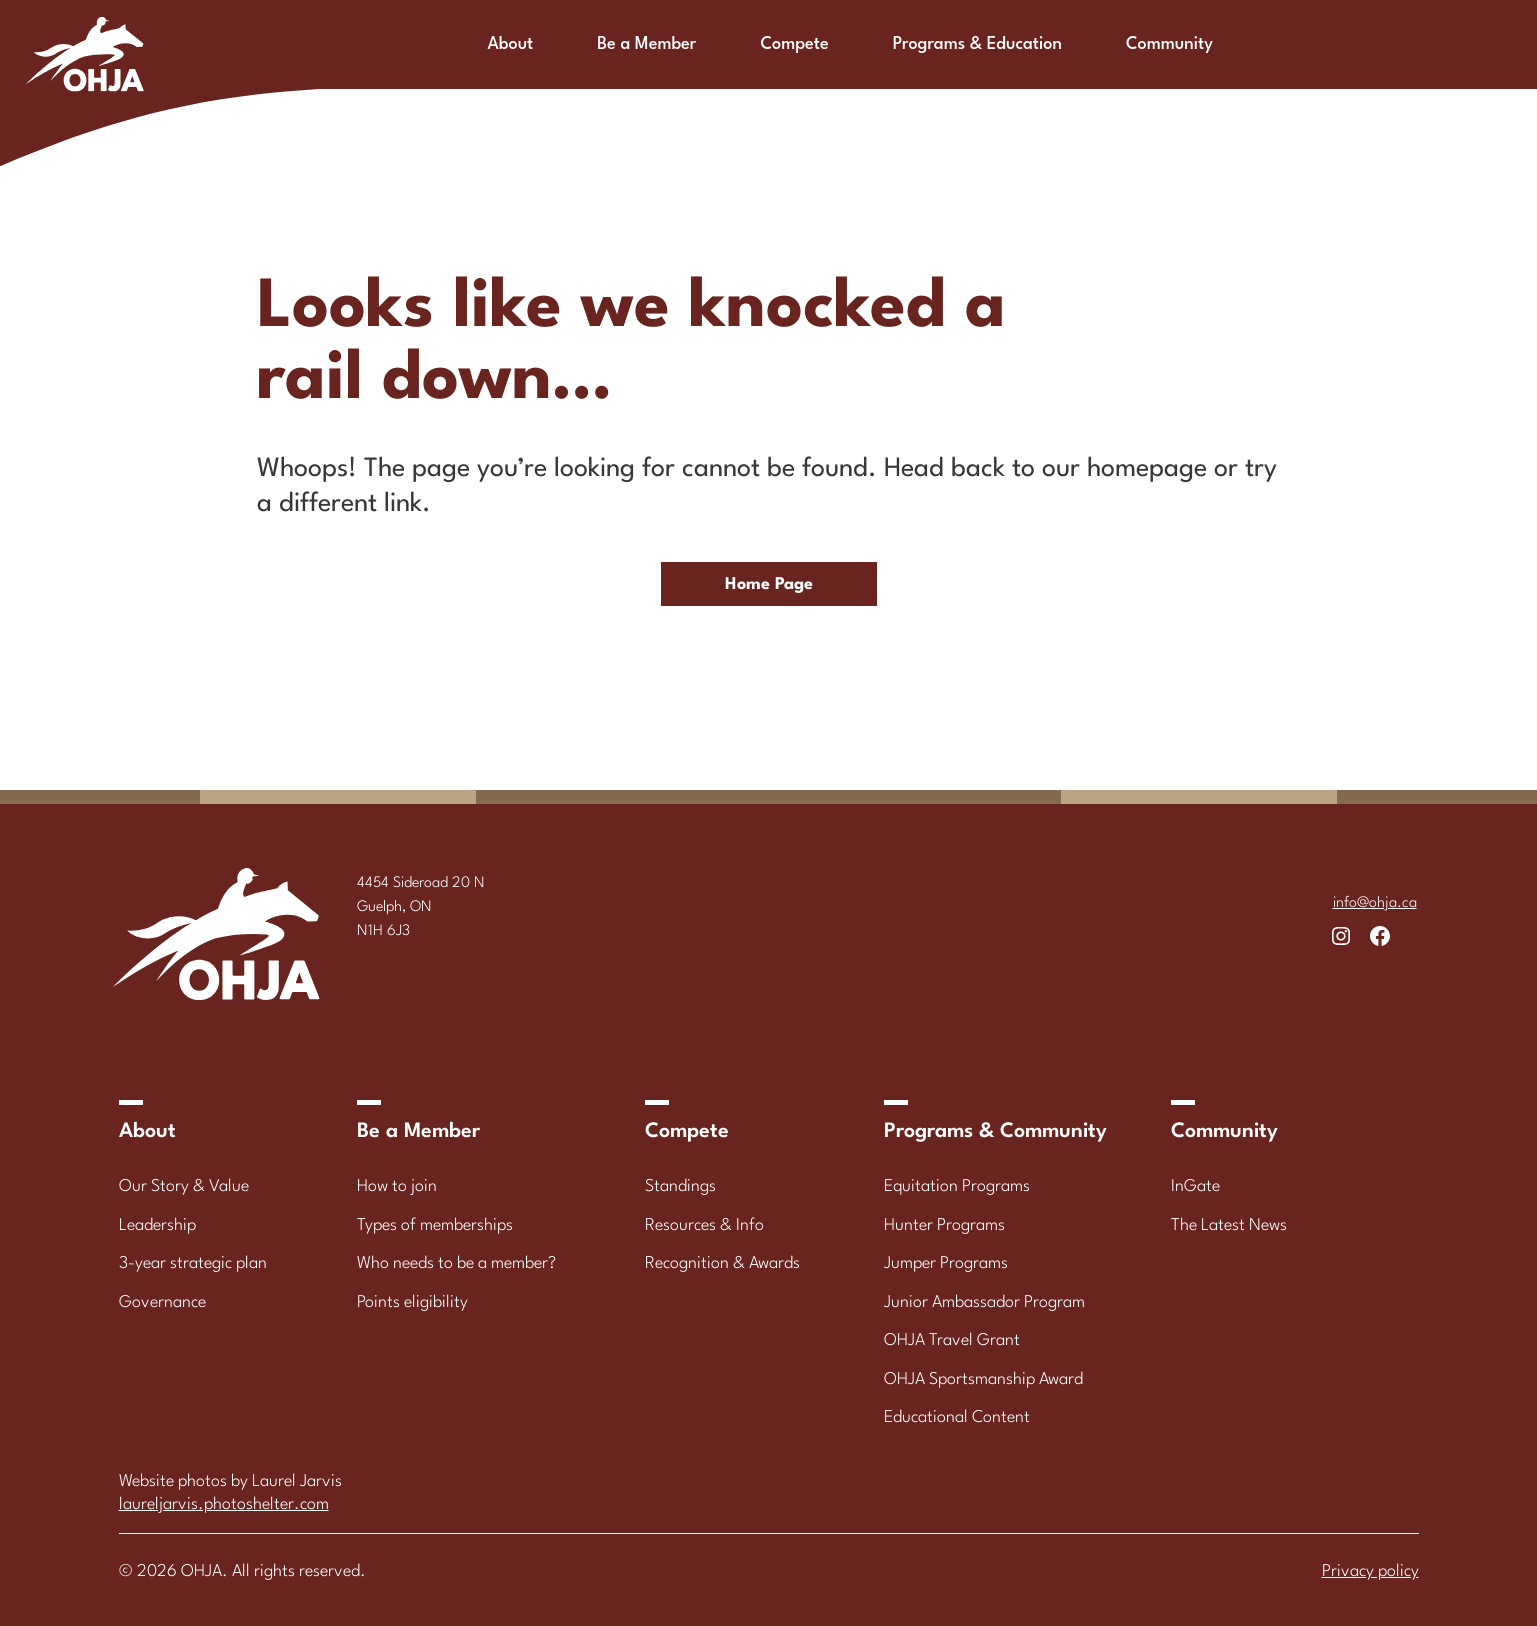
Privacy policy (1370, 1571)
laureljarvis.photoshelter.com (224, 1504)
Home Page (769, 584)
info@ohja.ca (1375, 903)
